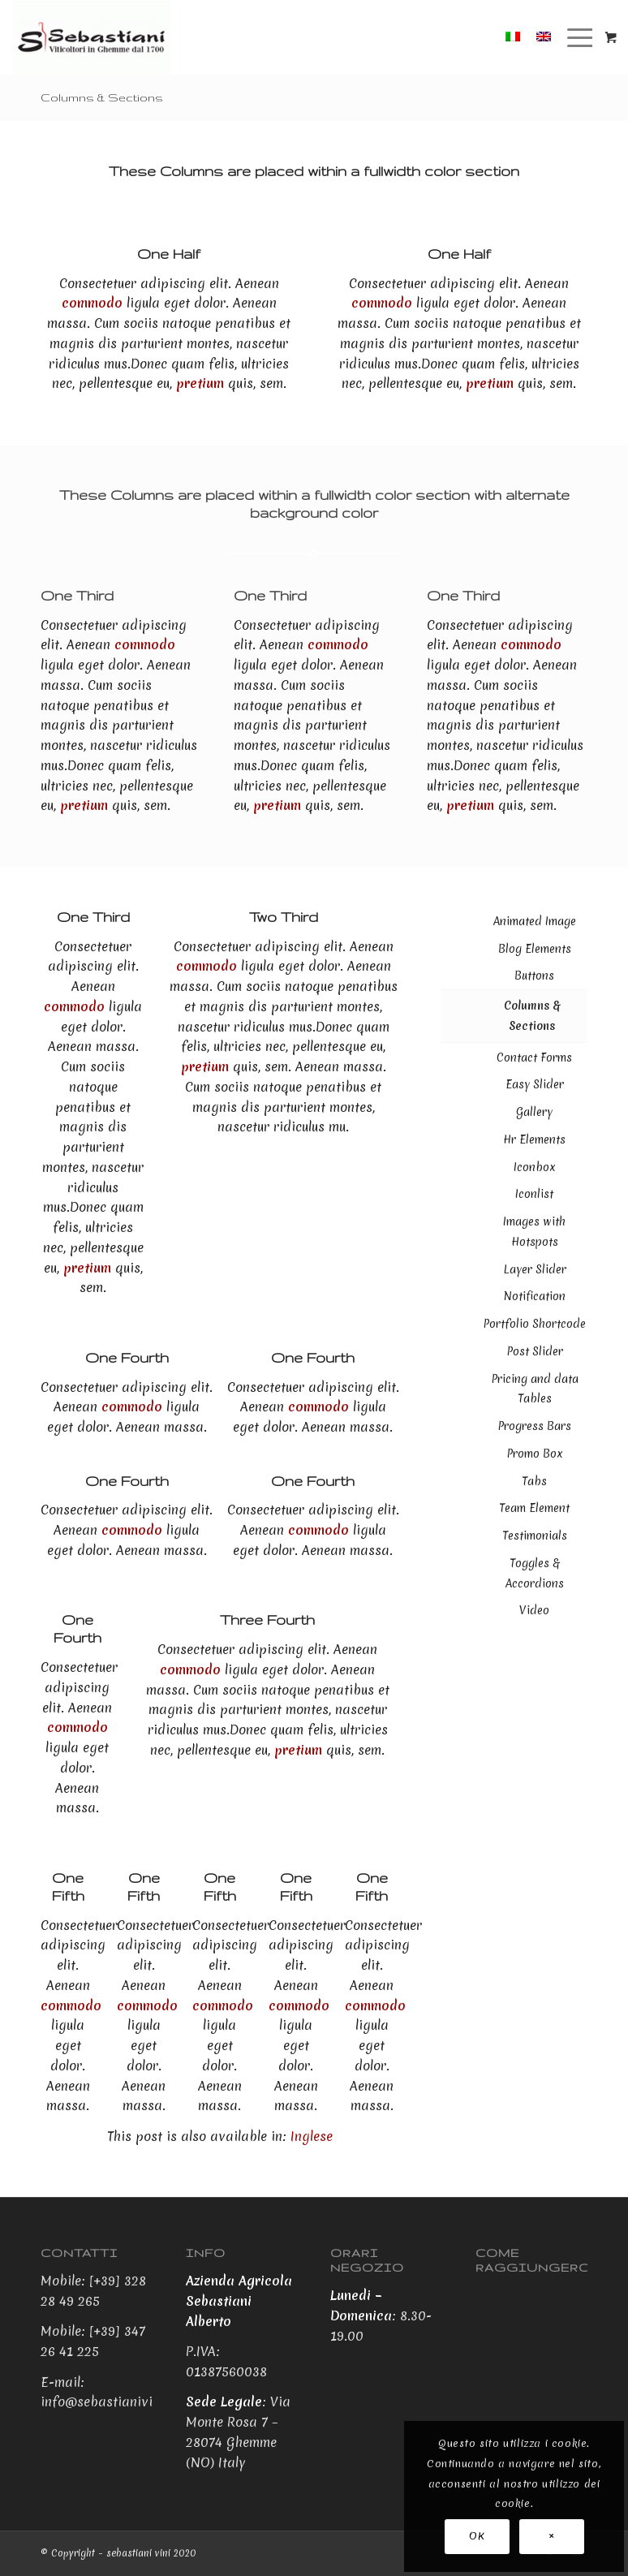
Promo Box (534, 1453)
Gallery (534, 1112)
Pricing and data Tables (535, 1389)
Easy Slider (534, 1084)
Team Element (534, 1508)
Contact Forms (534, 1057)
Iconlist (534, 1194)
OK (476, 2536)
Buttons (534, 975)
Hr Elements (534, 1139)
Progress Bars (534, 1426)
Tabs (534, 1481)
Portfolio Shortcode (534, 1323)
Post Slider (534, 1351)
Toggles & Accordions (534, 1573)
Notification (535, 1296)
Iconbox (535, 1167)
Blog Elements (534, 948)
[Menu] (573, 37)
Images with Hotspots (534, 1231)
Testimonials (534, 1535)
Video (534, 1610)
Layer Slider (534, 1269)
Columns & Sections (102, 97)
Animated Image (534, 921)
